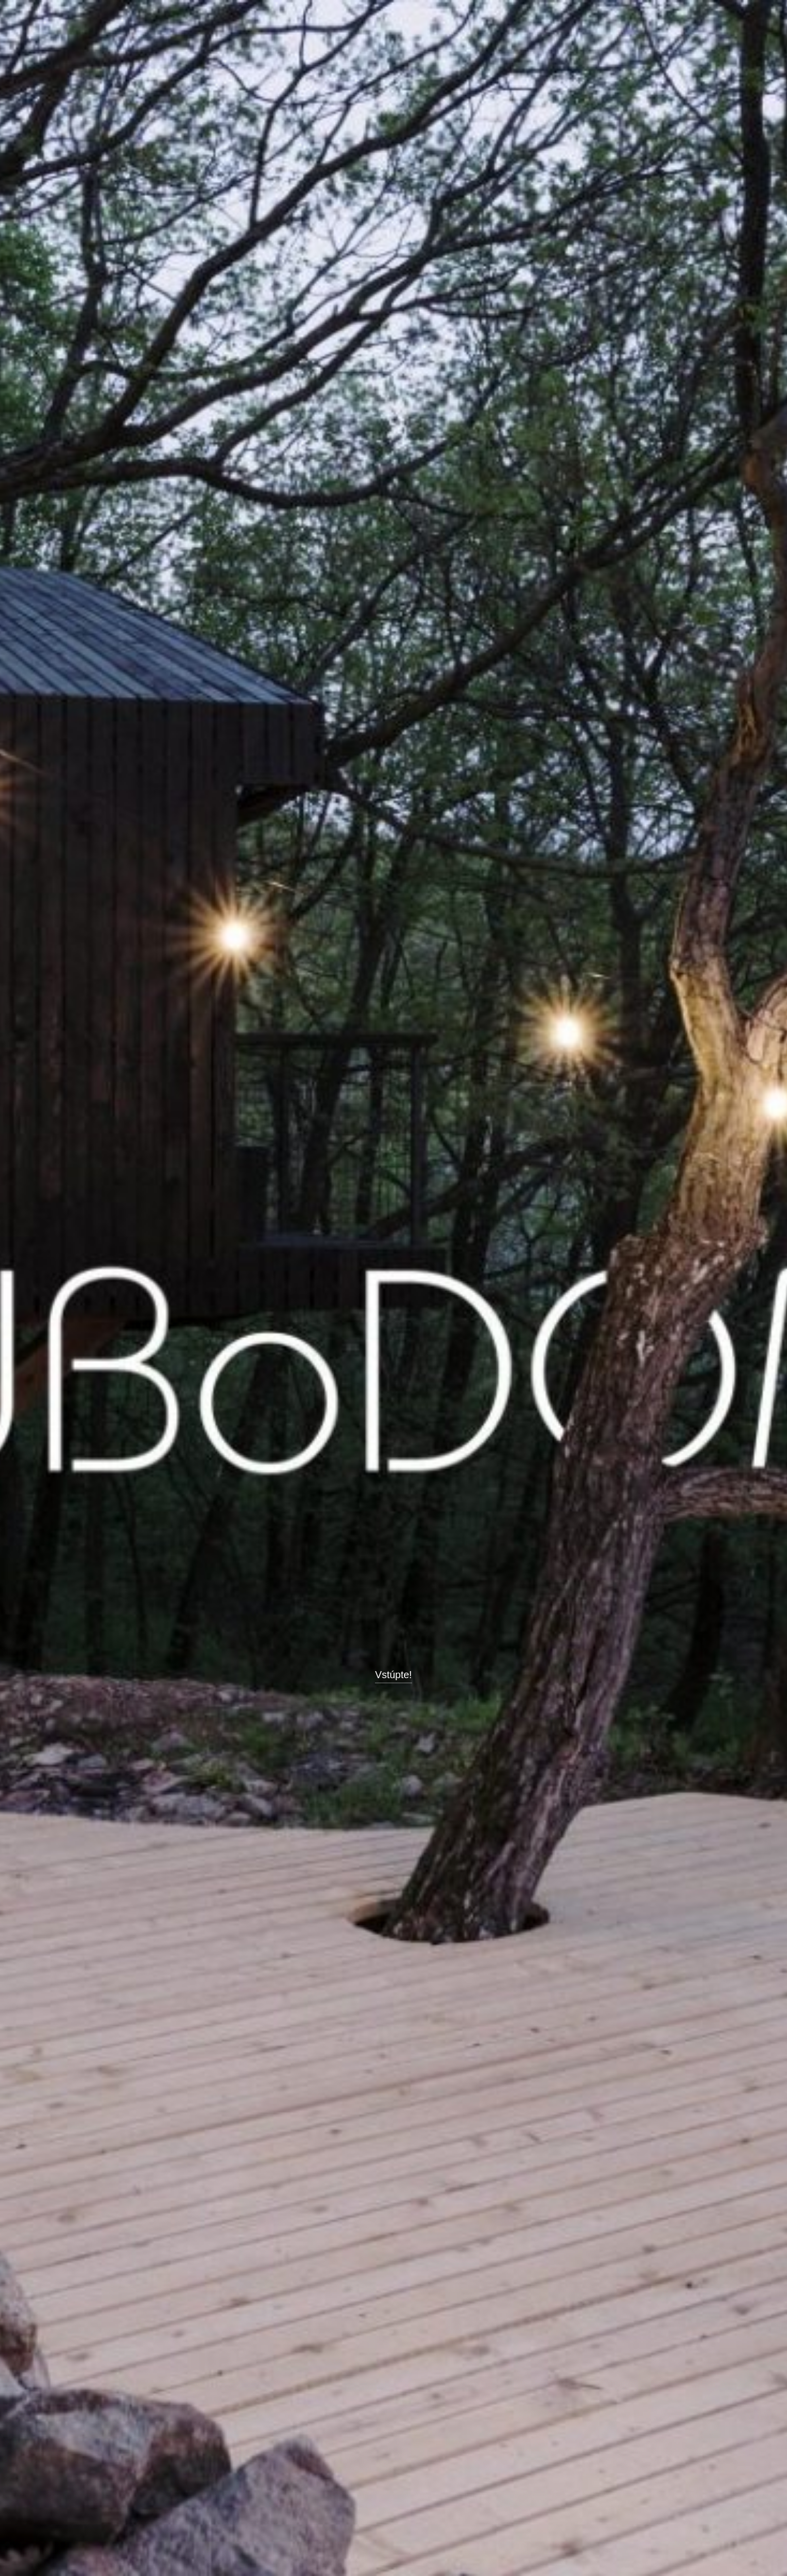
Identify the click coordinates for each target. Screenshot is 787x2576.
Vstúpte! (393, 1674)
